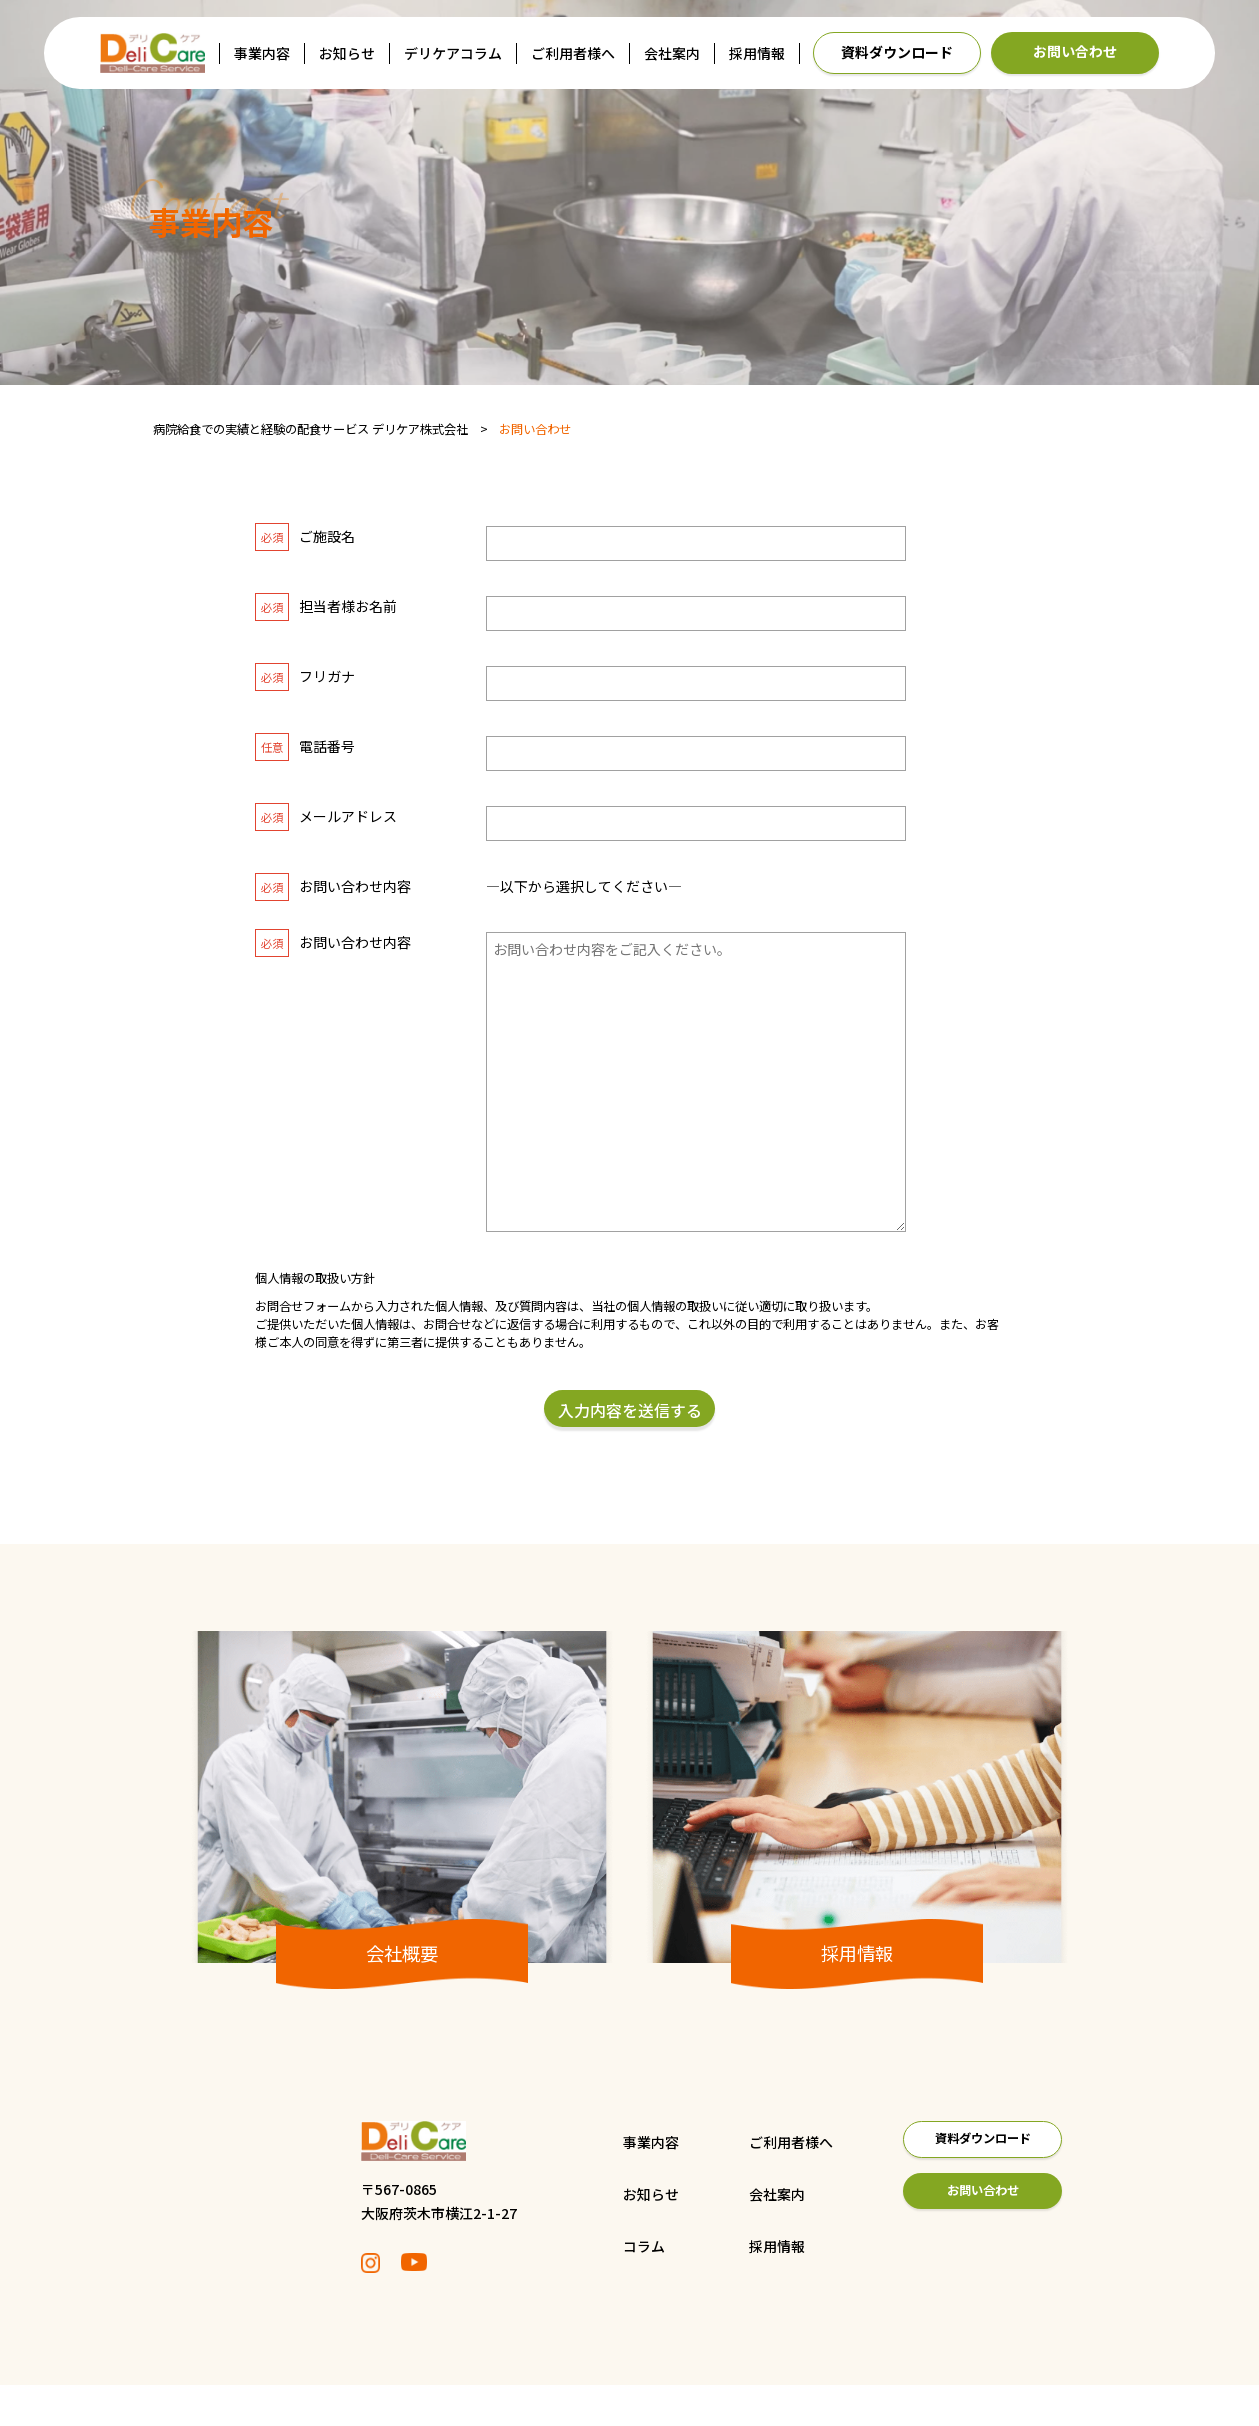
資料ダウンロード (897, 52)
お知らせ (347, 53)
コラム (574, 2287)
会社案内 (672, 53)
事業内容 (262, 53)
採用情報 (757, 53)
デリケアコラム (453, 53)
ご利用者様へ (573, 53)
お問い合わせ (1075, 51)
